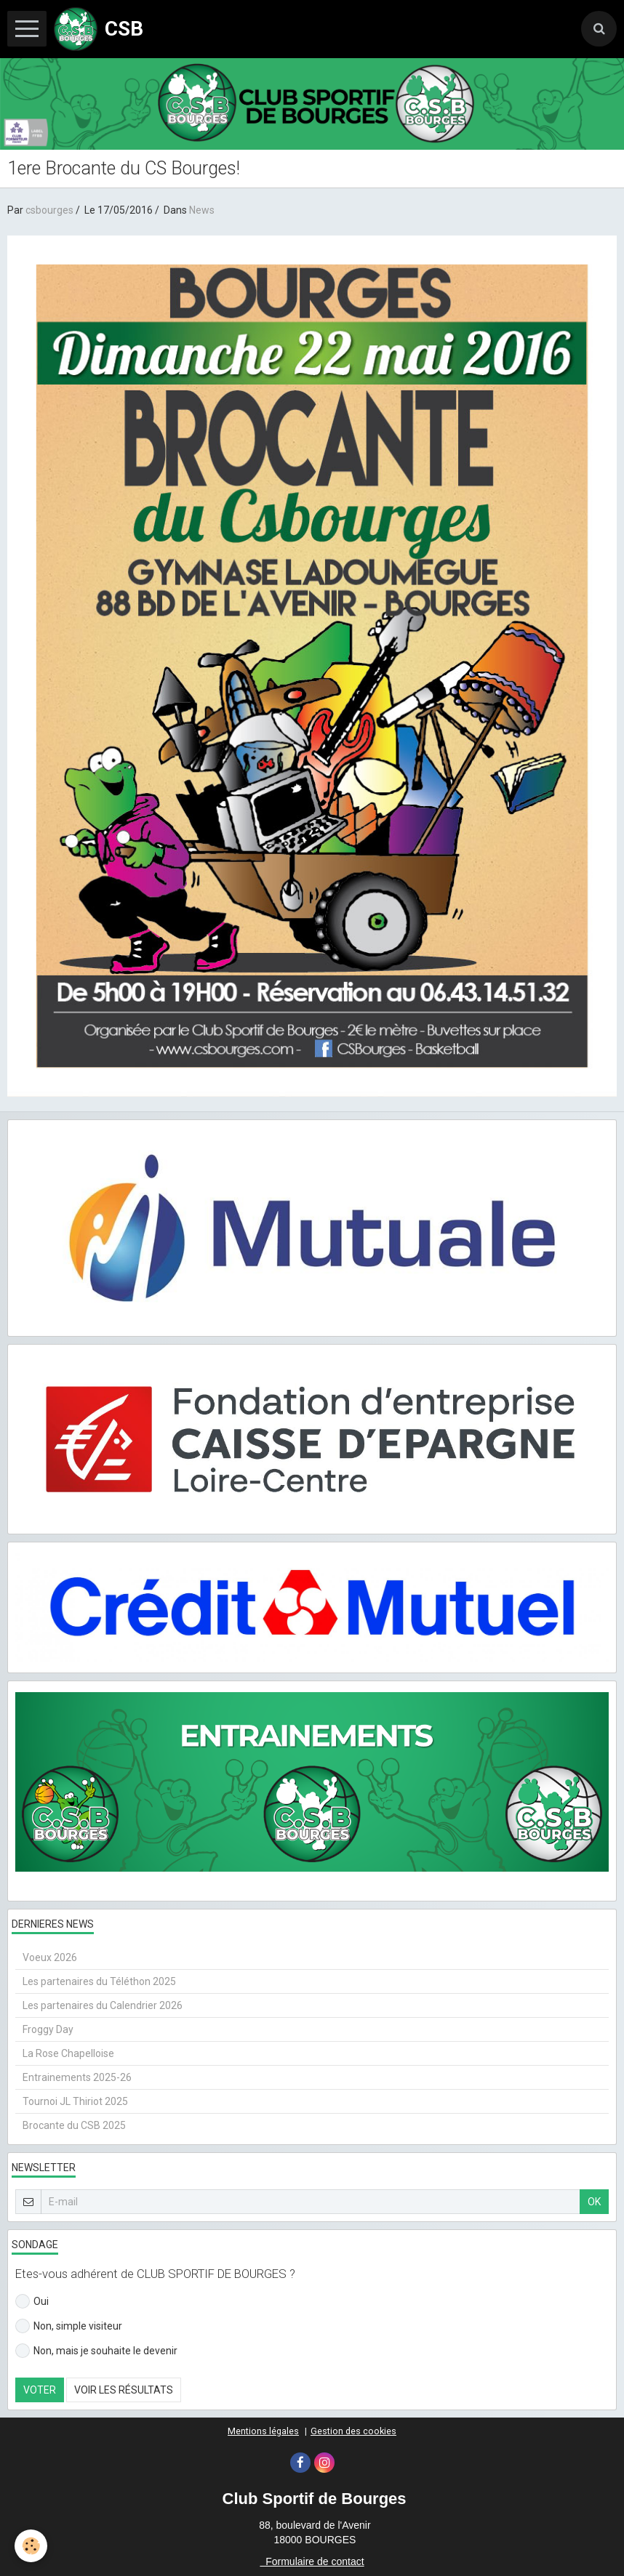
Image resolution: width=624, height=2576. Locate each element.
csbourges (49, 210)
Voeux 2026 (50, 1957)
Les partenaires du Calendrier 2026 (103, 2005)
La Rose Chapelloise (68, 2053)
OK (594, 2201)
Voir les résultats (123, 2390)
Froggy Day (48, 2029)
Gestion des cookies (353, 2431)
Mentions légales (263, 2431)
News (202, 210)
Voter (39, 2390)
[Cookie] (31, 2545)
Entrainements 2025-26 (77, 2077)
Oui (32, 2301)
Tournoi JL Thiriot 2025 (75, 2101)
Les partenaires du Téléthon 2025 (99, 1981)
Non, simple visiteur (68, 2326)
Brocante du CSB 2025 (74, 2125)
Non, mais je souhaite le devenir (96, 2350)
